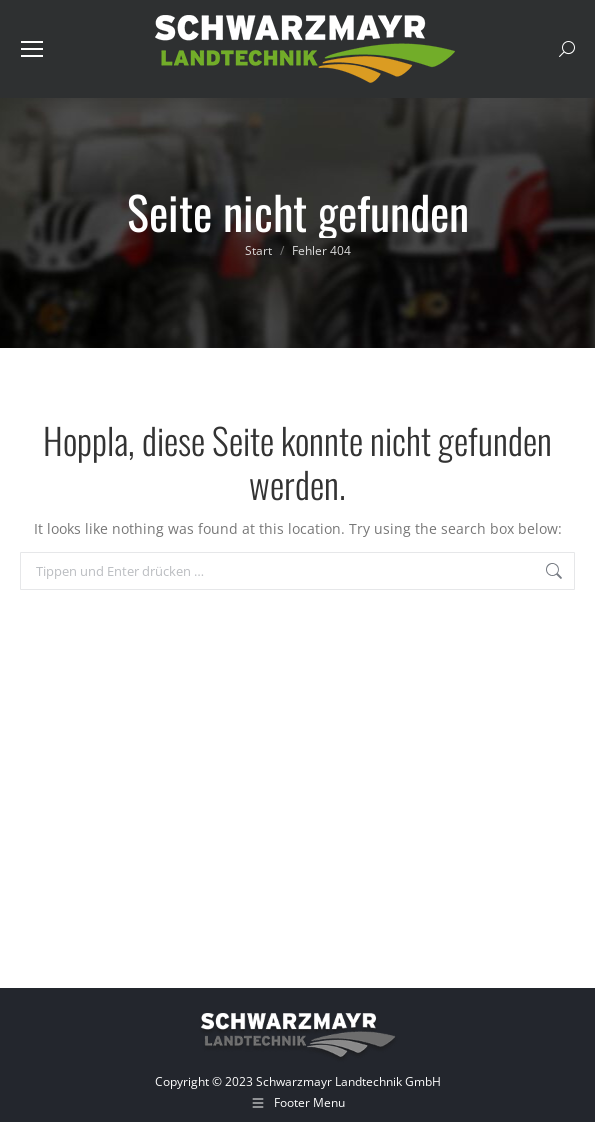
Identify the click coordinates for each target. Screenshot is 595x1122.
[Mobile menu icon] (32, 49)
